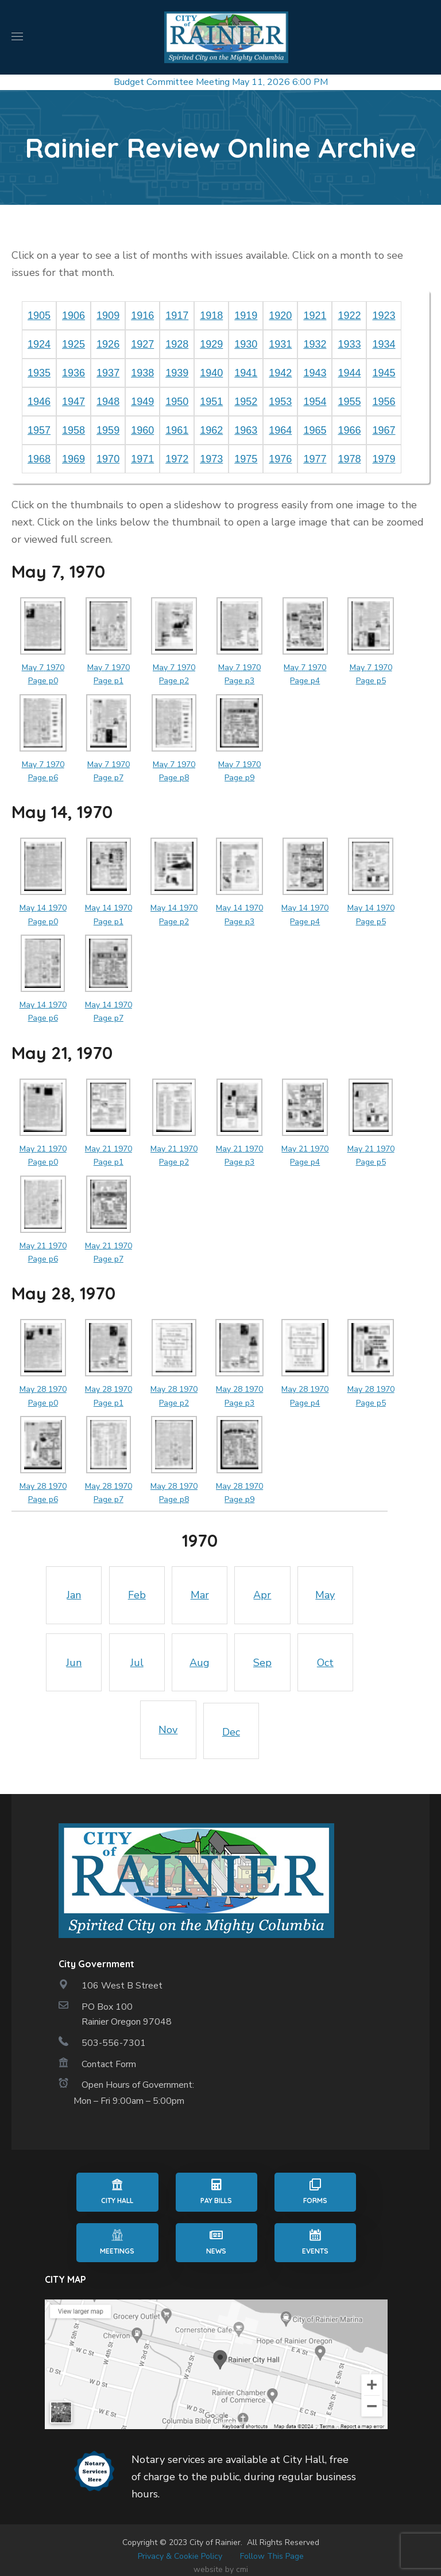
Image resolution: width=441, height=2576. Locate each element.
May (325, 1595)
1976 (280, 459)
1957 (39, 430)
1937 (107, 373)
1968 (39, 459)
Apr (262, 1595)
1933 (349, 344)
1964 (280, 430)
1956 (383, 401)
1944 (349, 373)
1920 (280, 315)
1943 (314, 373)
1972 (176, 459)
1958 (73, 430)
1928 (176, 344)
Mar (200, 1595)
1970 (107, 459)
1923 (383, 315)
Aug (199, 1663)
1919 (245, 315)
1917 (176, 315)
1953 (280, 401)
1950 (176, 401)
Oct (325, 1663)
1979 (383, 459)
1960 (142, 430)
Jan (74, 1595)
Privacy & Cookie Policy (180, 2556)
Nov (167, 1730)
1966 (349, 430)
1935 (39, 373)
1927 (142, 344)
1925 (73, 344)
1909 (107, 315)
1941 (245, 373)
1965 (314, 430)
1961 (176, 430)
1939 (176, 373)
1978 (349, 459)
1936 (73, 373)
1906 (73, 315)
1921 (314, 315)
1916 (142, 315)
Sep (262, 1663)
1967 (383, 430)
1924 (39, 344)
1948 (107, 401)
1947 (73, 401)
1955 (349, 401)
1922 (349, 315)
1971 (142, 459)
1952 (245, 401)
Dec (231, 1732)
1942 (280, 373)
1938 (142, 373)
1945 (383, 373)
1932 (314, 344)
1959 (107, 430)
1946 (39, 401)
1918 (211, 315)
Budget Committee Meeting (172, 82)
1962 (211, 430)
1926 (107, 344)
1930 (245, 344)
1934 (383, 344)
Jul (137, 1663)
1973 (211, 459)
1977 (314, 459)
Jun (74, 1663)
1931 (280, 344)
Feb (137, 1595)
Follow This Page (272, 2556)
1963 (245, 430)
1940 (211, 373)
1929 (211, 344)
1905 (39, 315)
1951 (211, 401)
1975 (245, 459)
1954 (314, 401)
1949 (142, 401)
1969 (73, 459)
